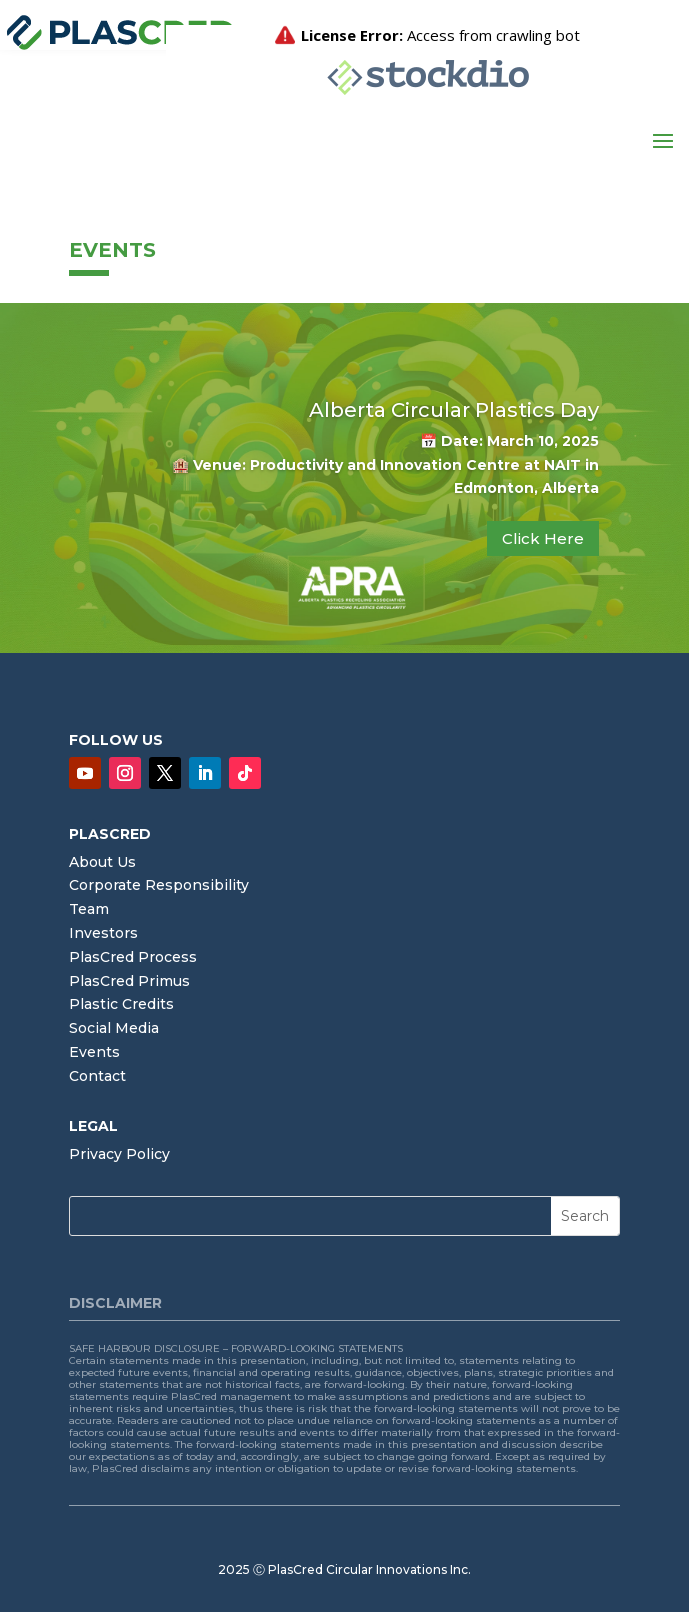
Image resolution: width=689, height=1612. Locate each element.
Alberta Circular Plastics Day (454, 410)
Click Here (543, 538)
